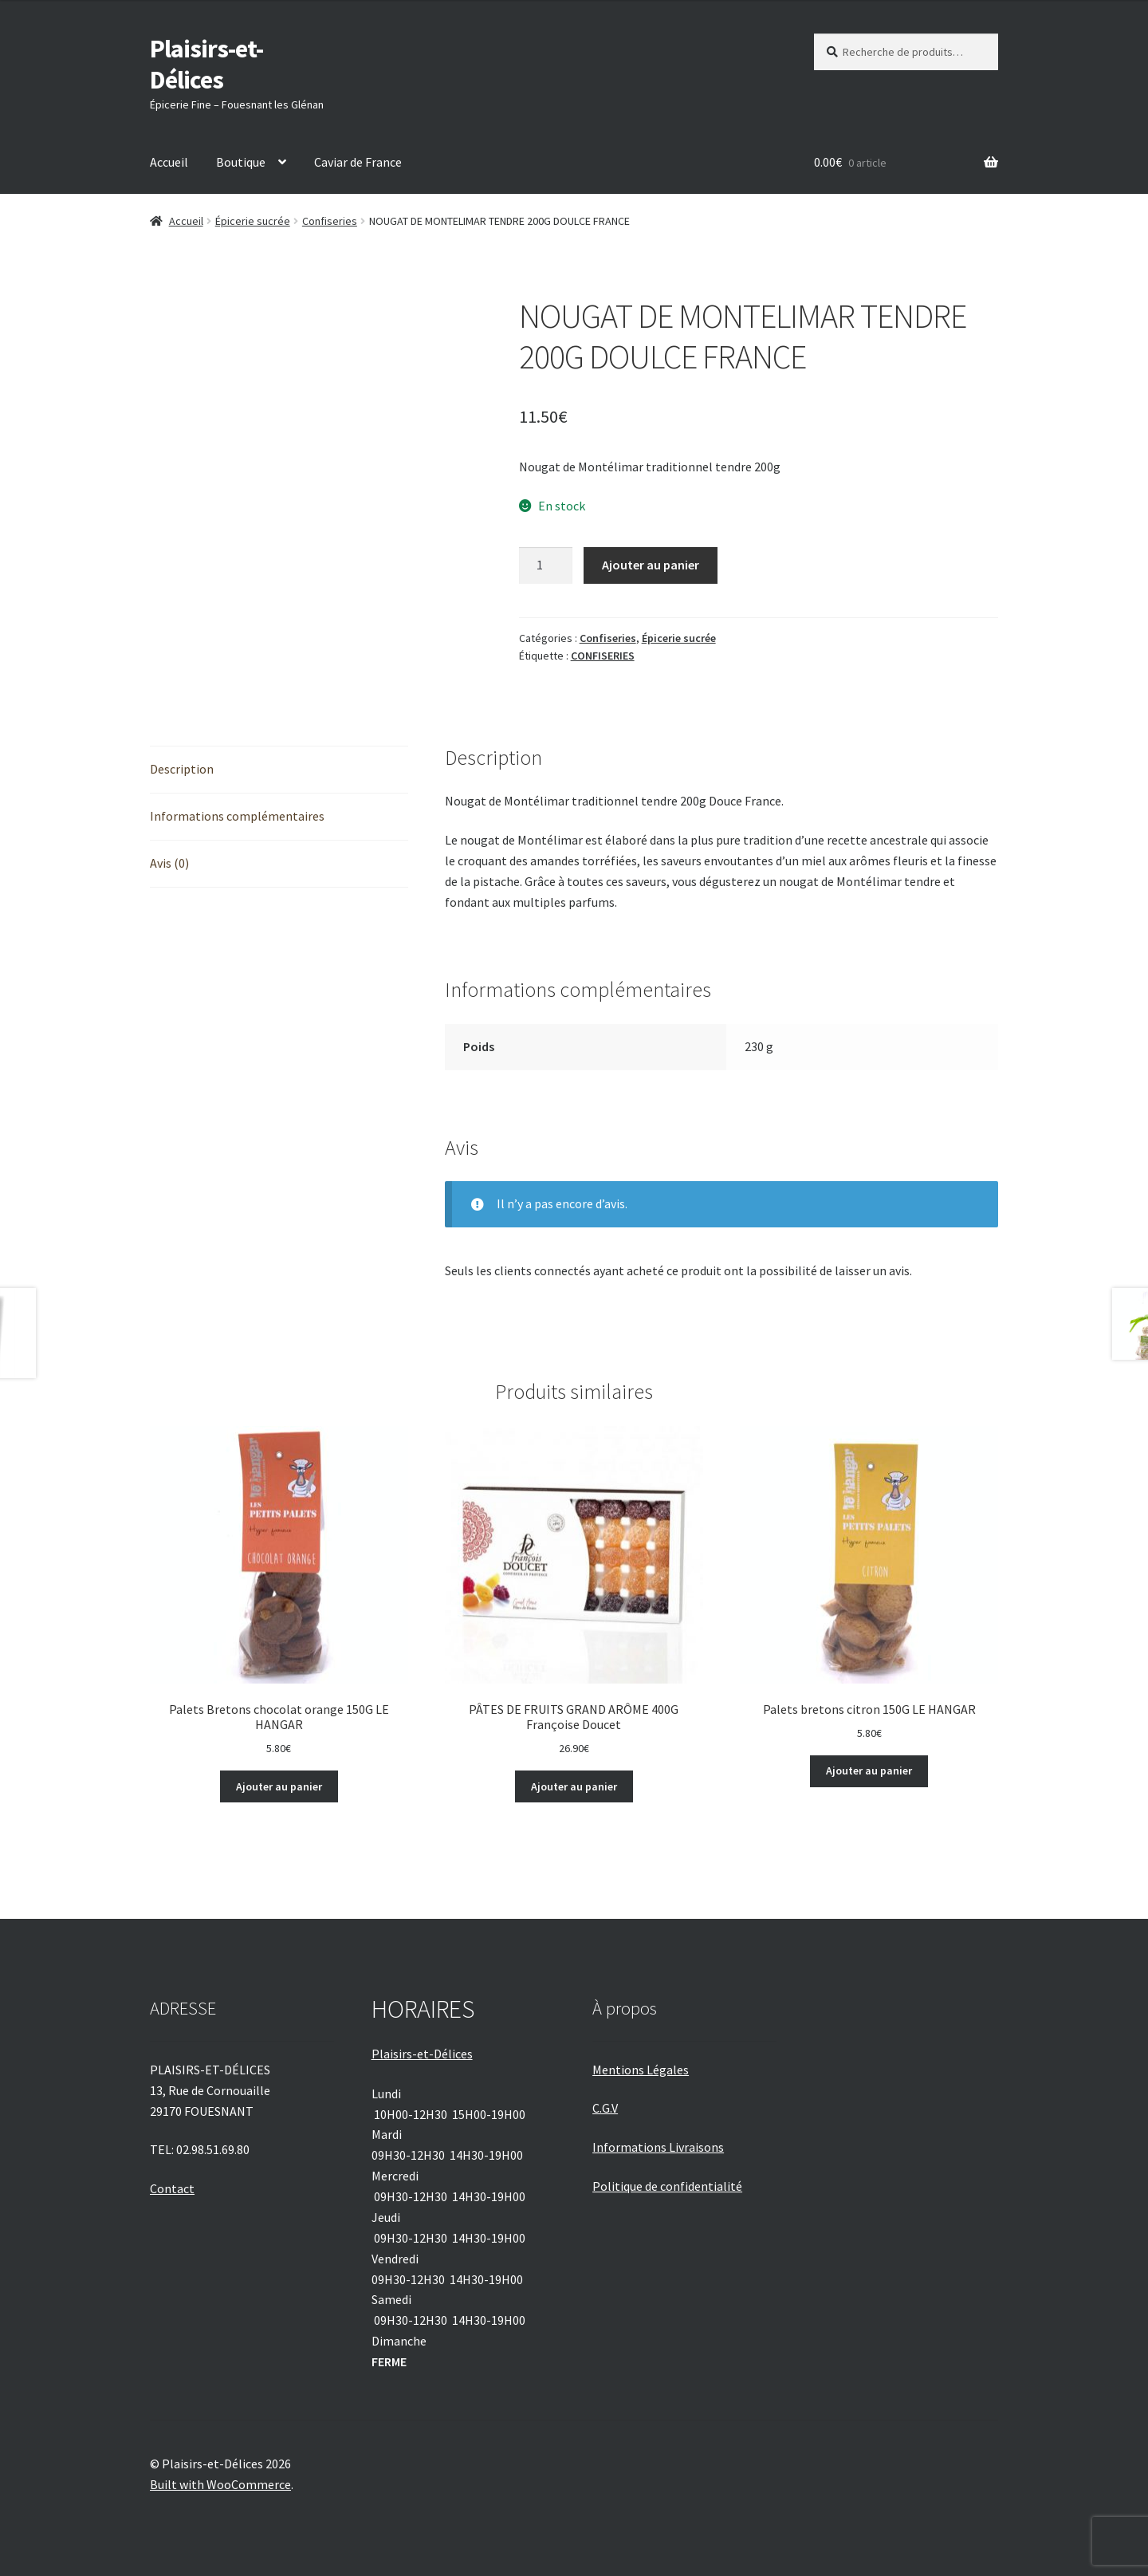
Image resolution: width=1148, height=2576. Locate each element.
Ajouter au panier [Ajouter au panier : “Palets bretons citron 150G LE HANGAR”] (869, 1770)
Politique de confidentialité (667, 2186)
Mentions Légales (640, 2070)
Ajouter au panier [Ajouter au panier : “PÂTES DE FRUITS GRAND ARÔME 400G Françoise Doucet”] (574, 1786)
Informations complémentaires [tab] (237, 816)
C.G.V (605, 2108)
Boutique (240, 162)
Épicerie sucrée (252, 221)
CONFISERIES (603, 655)
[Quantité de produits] (546, 565)
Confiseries (329, 221)
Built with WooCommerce (220, 2484)
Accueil (169, 162)
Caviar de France (358, 162)
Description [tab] (182, 769)
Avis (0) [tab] (169, 863)
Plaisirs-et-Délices (206, 64)
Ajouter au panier (650, 565)
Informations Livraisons (658, 2147)
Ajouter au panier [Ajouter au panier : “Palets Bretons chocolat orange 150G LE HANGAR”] (279, 1786)
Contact (172, 2188)
